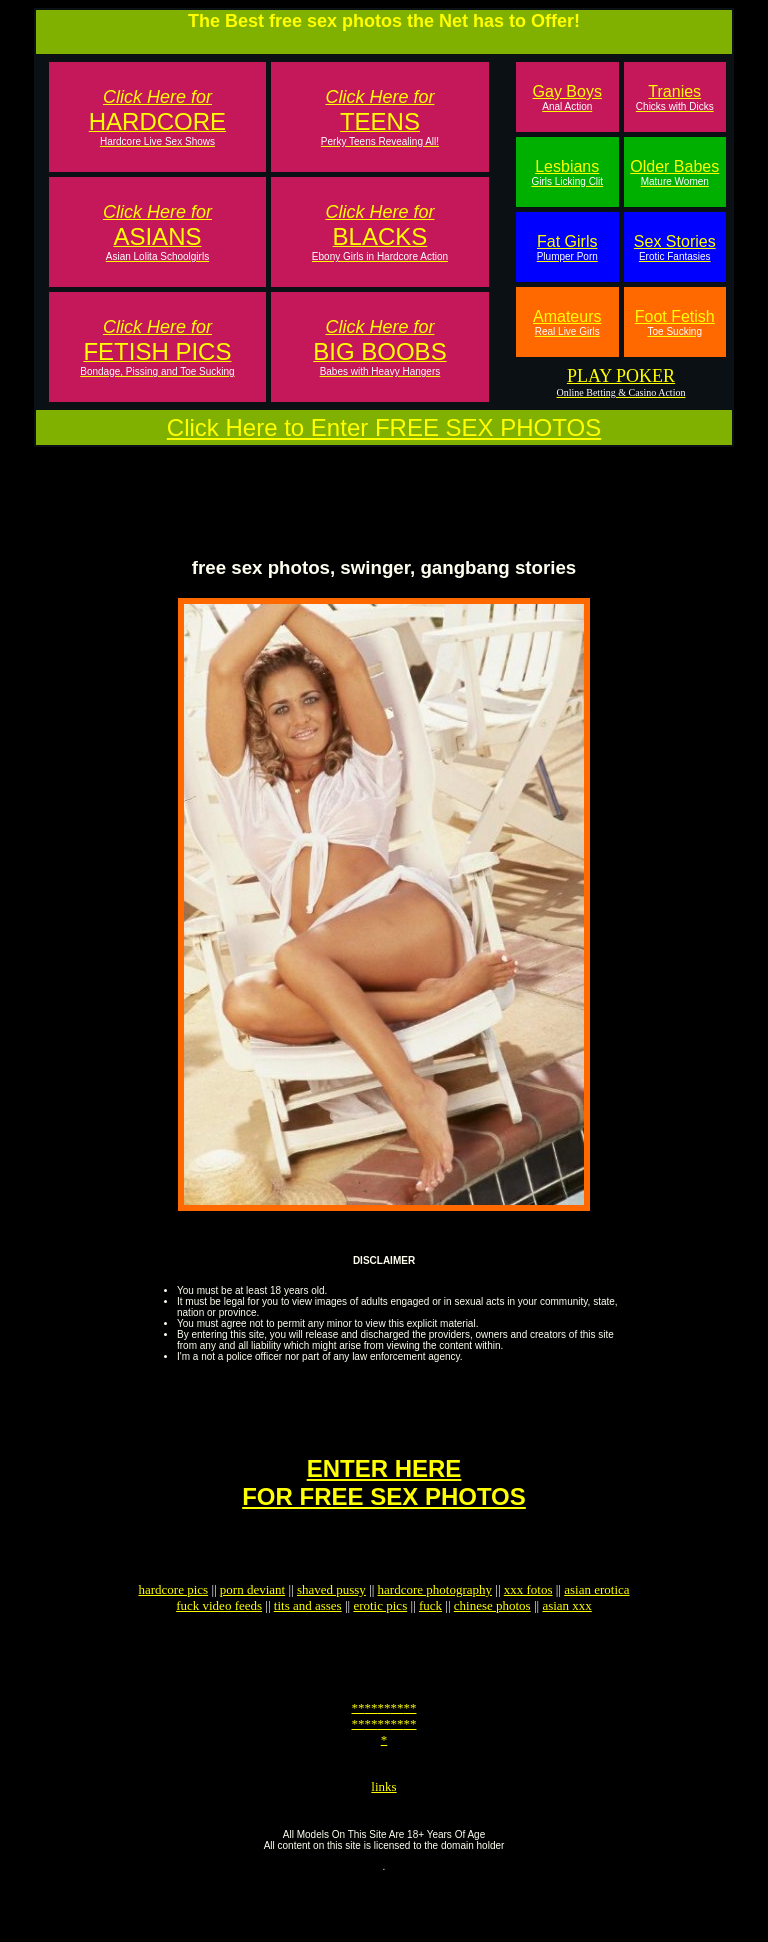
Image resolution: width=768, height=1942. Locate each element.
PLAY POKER (621, 376)
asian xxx (566, 1641)
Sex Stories (675, 247)
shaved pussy (331, 1625)
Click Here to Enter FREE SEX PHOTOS (384, 427)
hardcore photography (435, 1625)
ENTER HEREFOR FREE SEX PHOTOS (384, 1509)
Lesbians (567, 172)
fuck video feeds (219, 1641)
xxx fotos (528, 1625)
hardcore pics (173, 1625)
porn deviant (252, 1625)
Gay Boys (567, 97)
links (383, 1843)
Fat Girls (567, 247)
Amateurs (567, 322)
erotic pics (380, 1641)
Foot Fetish (675, 322)
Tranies (675, 97)
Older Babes (674, 172)
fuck (430, 1641)
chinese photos (492, 1641)
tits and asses (308, 1641)
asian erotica (596, 1625)
